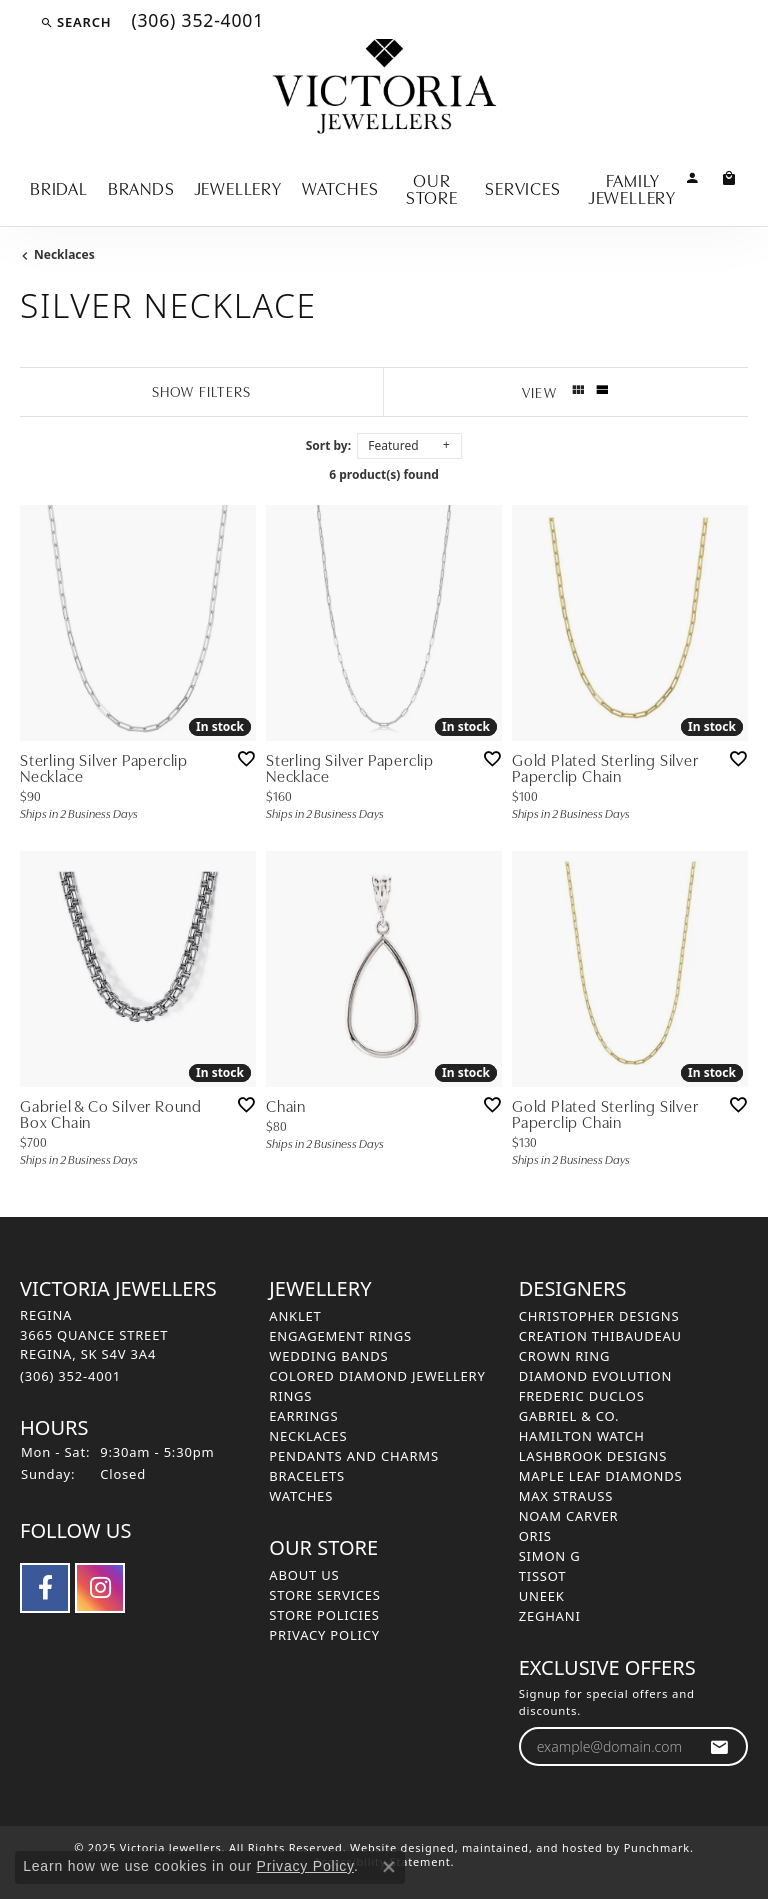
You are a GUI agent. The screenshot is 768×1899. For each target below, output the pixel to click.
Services (522, 187)
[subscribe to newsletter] (719, 1746)
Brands (141, 187)
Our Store (432, 188)
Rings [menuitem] (290, 1396)
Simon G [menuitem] (550, 1556)
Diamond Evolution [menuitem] (595, 1376)
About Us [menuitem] (304, 1575)
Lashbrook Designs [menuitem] (593, 1456)
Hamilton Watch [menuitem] (582, 1436)
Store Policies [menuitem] (324, 1615)
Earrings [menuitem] (303, 1416)
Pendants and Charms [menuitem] (354, 1456)
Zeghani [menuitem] (550, 1616)
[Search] (75, 22)
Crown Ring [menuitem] (565, 1356)
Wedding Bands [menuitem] (328, 1356)
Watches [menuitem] (301, 1496)
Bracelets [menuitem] (307, 1476)
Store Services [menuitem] (324, 1595)
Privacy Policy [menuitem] (324, 1635)
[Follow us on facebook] (45, 1588)
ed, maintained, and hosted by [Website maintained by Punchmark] (532, 1847)
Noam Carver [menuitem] (569, 1516)
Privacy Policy (305, 1866)
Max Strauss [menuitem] (566, 1496)
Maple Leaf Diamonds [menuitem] (601, 1476)
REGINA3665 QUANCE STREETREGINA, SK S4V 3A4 (94, 1345)
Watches (340, 187)
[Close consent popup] (389, 1867)
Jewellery (238, 187)
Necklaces (64, 254)
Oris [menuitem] (535, 1536)
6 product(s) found (384, 474)
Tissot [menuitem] (543, 1576)
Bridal (59, 187)
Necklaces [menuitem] (308, 1436)
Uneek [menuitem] (542, 1596)
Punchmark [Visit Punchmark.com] (657, 1847)
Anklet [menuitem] (295, 1316)
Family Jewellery (632, 188)
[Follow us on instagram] (100, 1588)
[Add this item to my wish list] (246, 759)
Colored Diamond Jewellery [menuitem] (377, 1376)
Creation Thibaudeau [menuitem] (600, 1336)
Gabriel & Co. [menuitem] (569, 1416)
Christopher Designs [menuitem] (599, 1316)
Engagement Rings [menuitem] (340, 1336)
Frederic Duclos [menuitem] (582, 1396)
